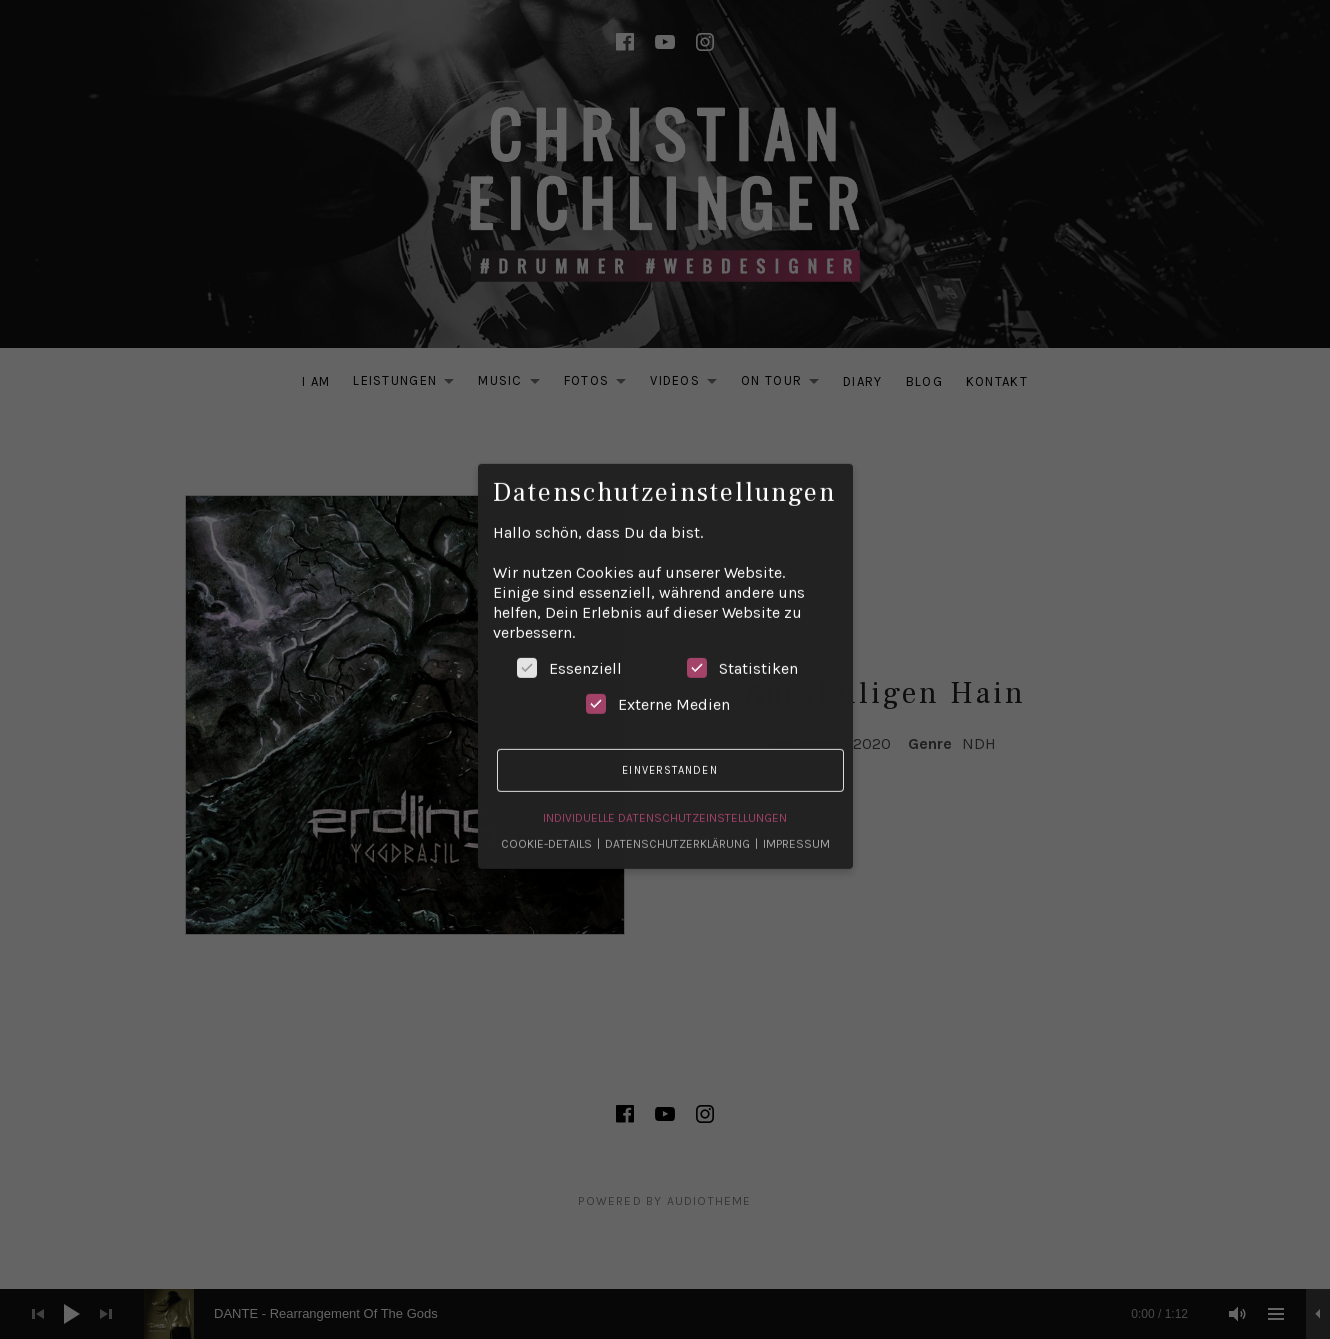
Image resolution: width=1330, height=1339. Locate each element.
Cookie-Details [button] (548, 823)
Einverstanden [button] (669, 749)
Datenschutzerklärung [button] (679, 823)
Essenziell (569, 647)
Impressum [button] (796, 823)
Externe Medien (658, 683)
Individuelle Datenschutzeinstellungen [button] (665, 797)
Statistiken (742, 647)
